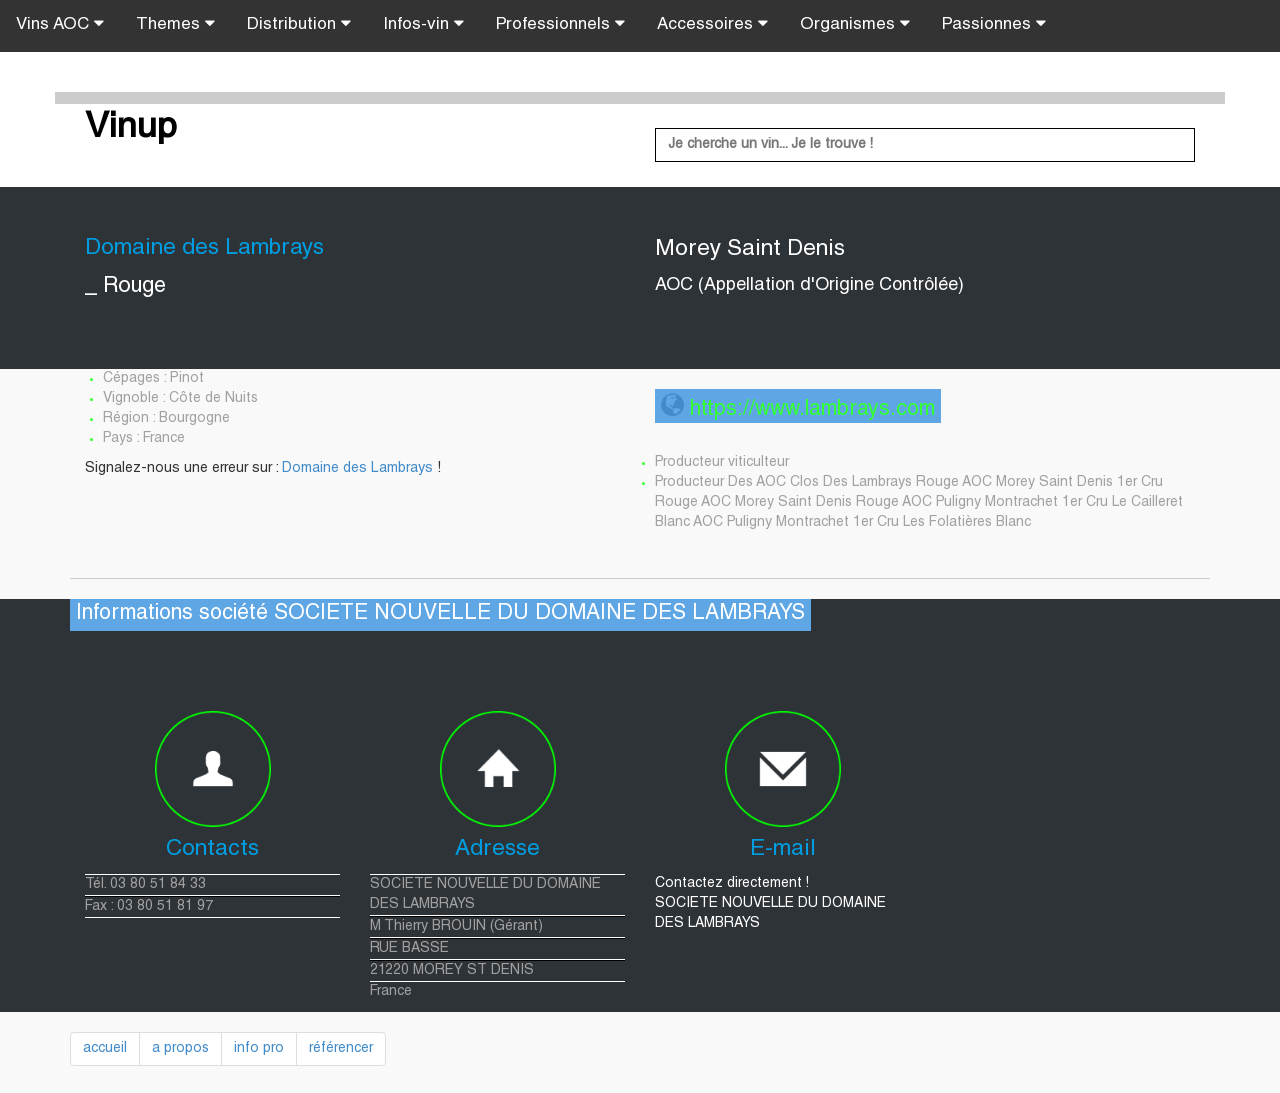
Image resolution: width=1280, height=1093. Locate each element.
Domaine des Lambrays (357, 469)
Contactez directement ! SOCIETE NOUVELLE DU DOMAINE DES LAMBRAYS (770, 904)
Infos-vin (423, 24)
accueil (105, 1049)
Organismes (855, 24)
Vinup (131, 129)
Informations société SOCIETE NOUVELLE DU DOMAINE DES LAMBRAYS (440, 614)
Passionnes (994, 24)
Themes (175, 24)
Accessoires (712, 24)
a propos (180, 1049)
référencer (341, 1049)
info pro (259, 1049)
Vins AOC (60, 24)
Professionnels (560, 24)
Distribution (299, 24)
